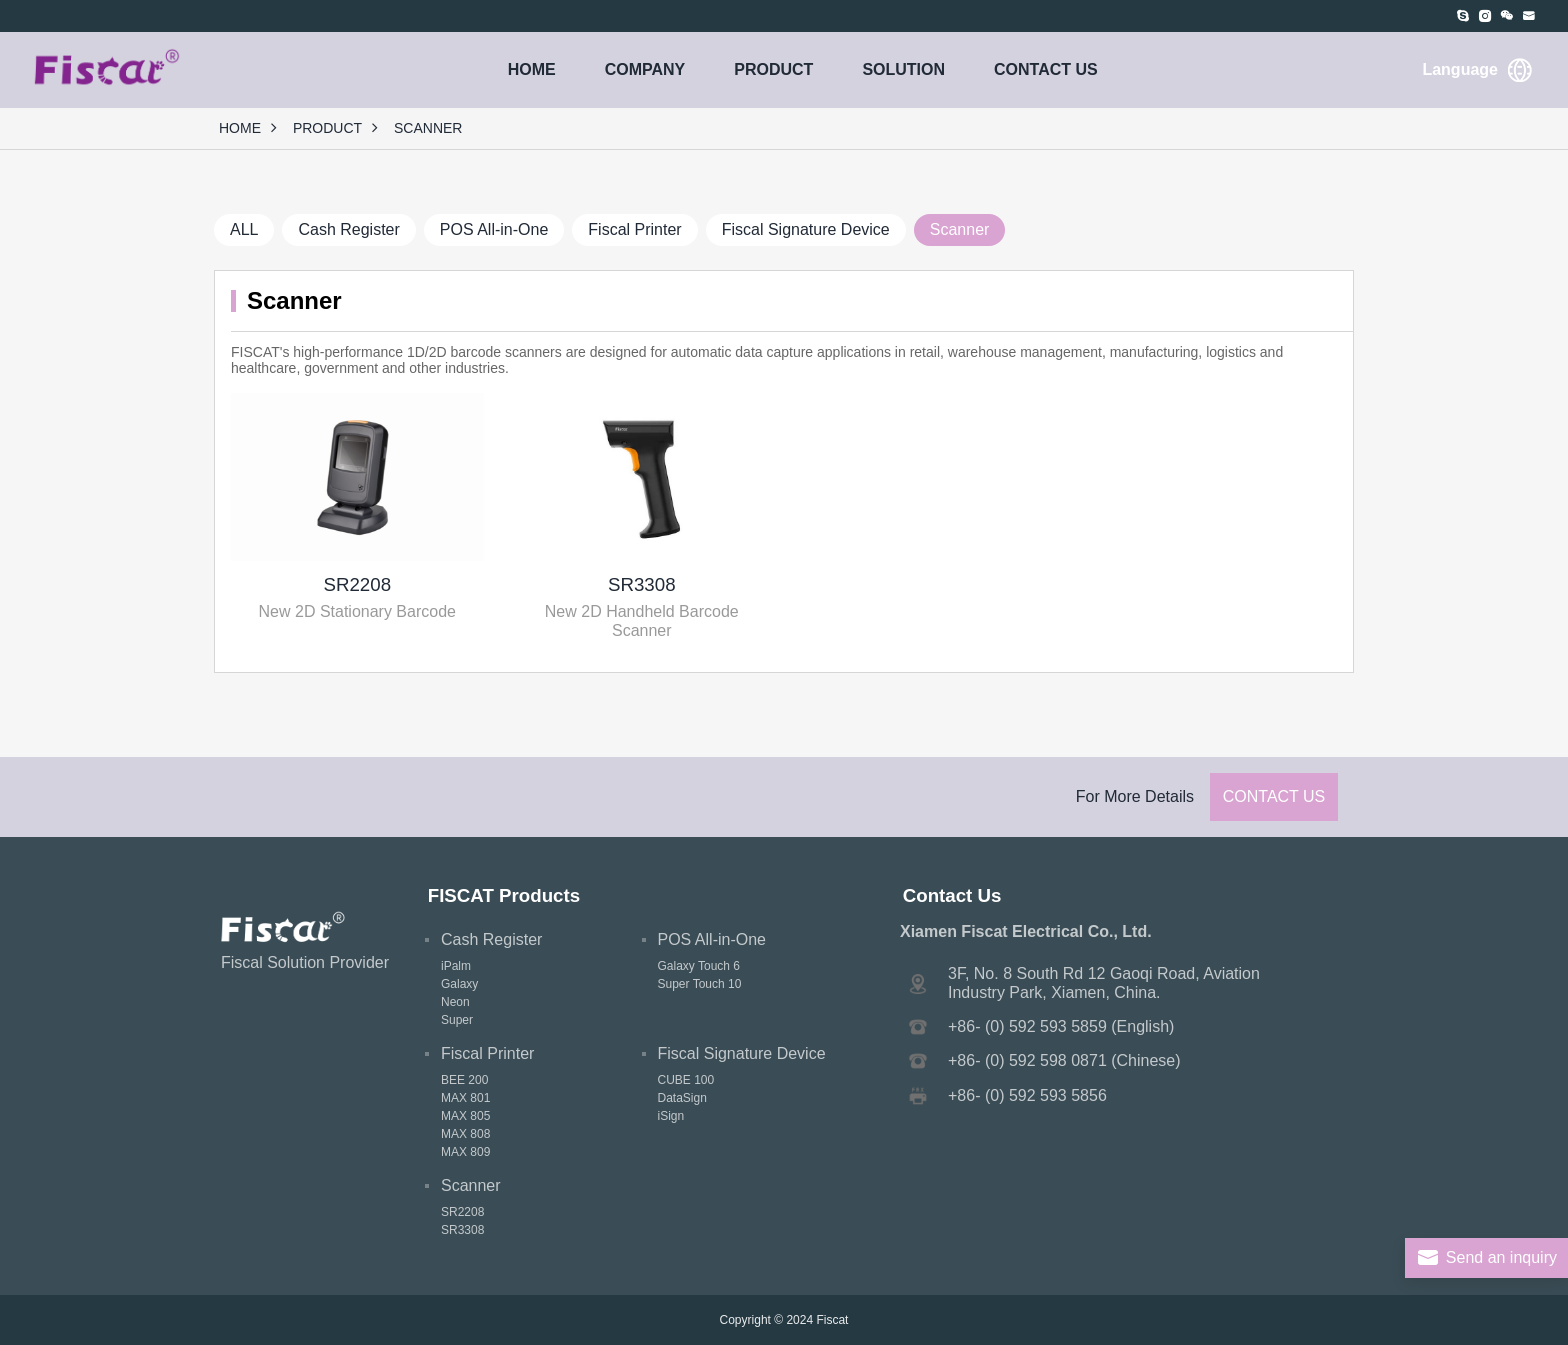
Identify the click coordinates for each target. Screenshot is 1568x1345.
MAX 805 (465, 1116)
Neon (455, 1002)
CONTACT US (1046, 69)
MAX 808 (465, 1134)
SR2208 (357, 584)
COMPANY (645, 69)
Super (457, 1020)
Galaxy (459, 984)
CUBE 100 (686, 1080)
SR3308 (642, 584)
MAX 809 (465, 1152)
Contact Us (1274, 796)
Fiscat (832, 1320)
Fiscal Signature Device (806, 229)
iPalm (456, 966)
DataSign (682, 1098)
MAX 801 (465, 1098)
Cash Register (348, 229)
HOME (532, 69)
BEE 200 (464, 1080)
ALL (244, 229)
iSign (671, 1116)
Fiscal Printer (634, 229)
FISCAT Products (504, 895)
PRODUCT (773, 69)
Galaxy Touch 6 (699, 966)
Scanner (960, 229)
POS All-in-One (494, 229)
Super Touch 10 (700, 984)
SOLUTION (903, 69)
